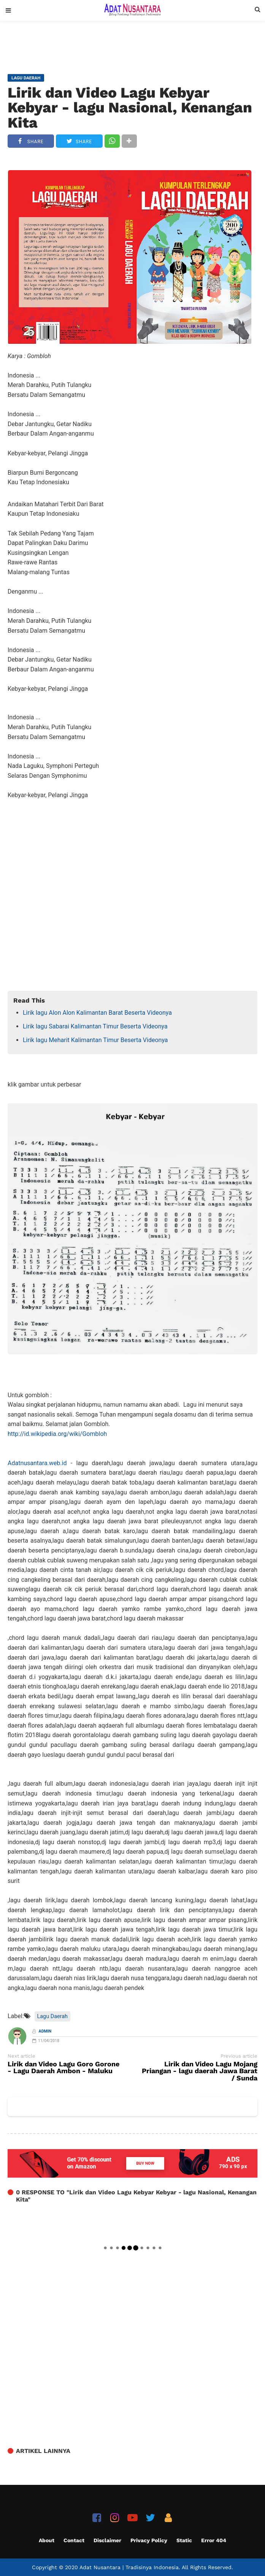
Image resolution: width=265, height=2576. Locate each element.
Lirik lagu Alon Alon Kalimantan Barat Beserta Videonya (97, 1012)
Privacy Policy (148, 2540)
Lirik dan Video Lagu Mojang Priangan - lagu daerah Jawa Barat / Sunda (199, 2071)
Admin (45, 2031)
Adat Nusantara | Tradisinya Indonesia (129, 2567)
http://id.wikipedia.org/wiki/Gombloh (57, 1433)
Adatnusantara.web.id (37, 1463)
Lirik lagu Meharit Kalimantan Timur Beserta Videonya (95, 1040)
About (46, 2540)
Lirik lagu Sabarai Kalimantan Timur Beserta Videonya (95, 1026)
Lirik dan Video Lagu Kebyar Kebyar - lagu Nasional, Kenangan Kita (130, 107)
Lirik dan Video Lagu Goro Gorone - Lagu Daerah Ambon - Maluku (63, 2068)
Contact (73, 2540)
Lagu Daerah (52, 2016)
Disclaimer (107, 2540)
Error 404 (213, 2540)
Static (184, 2540)
